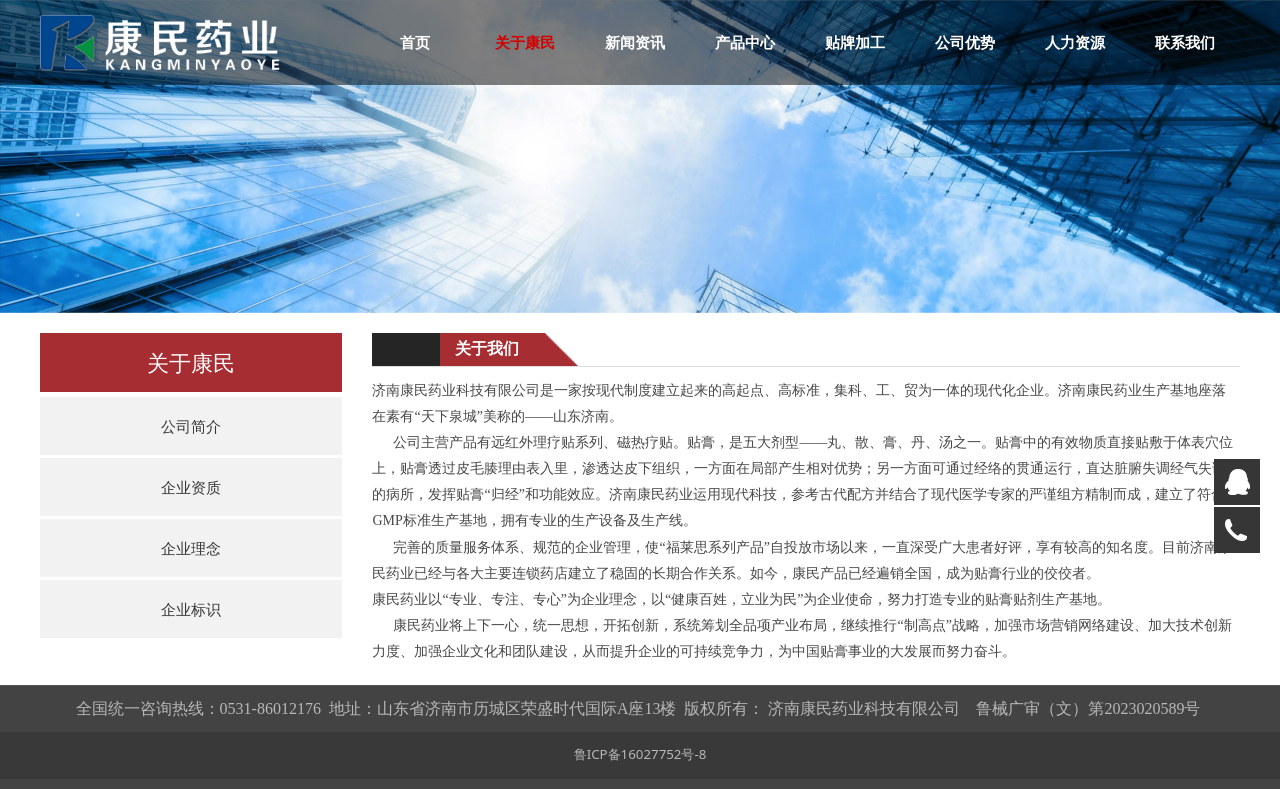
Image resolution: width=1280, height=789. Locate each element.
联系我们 (1185, 42)
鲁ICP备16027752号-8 (640, 754)
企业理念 (191, 548)
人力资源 (1075, 42)
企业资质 (191, 487)
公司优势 (965, 42)
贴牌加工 (855, 42)
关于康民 (525, 42)
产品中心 (745, 42)
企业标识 (191, 609)
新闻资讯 (635, 42)
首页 (415, 42)
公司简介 (191, 426)
